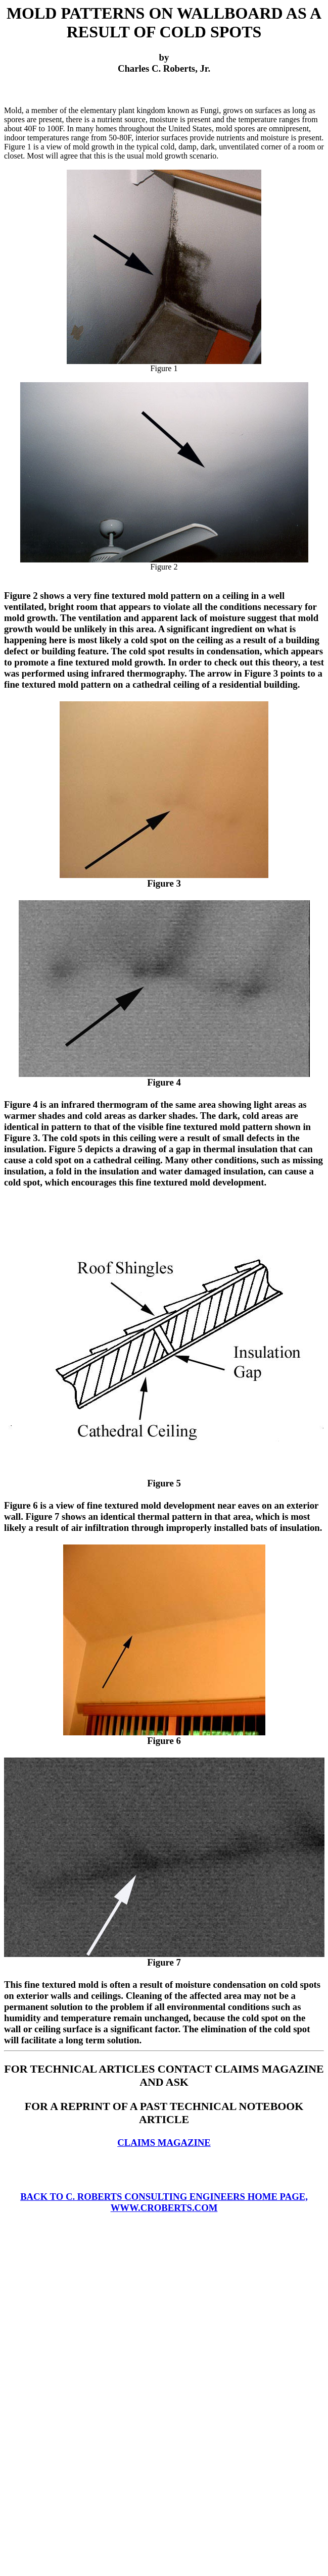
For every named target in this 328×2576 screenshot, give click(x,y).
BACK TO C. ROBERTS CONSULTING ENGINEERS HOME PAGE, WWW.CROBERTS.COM (164, 2202)
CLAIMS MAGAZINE (163, 2142)
